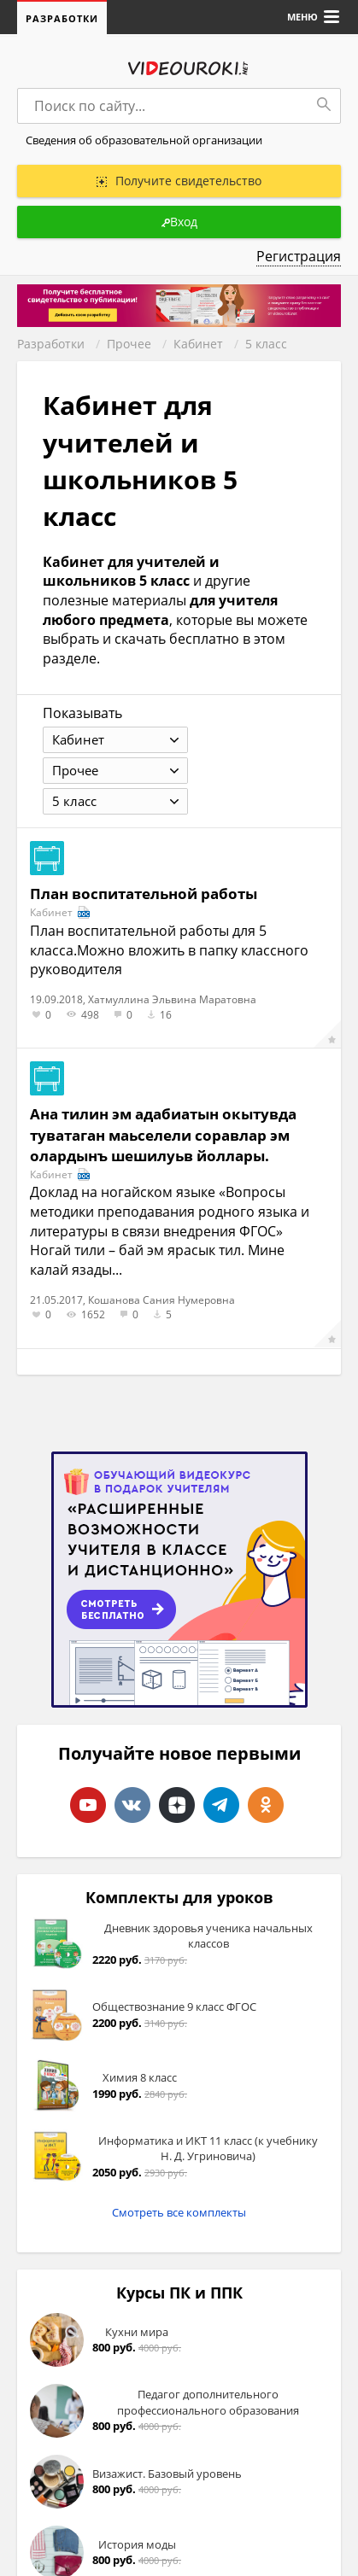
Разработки (62, 18)
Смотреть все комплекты (179, 2212)
